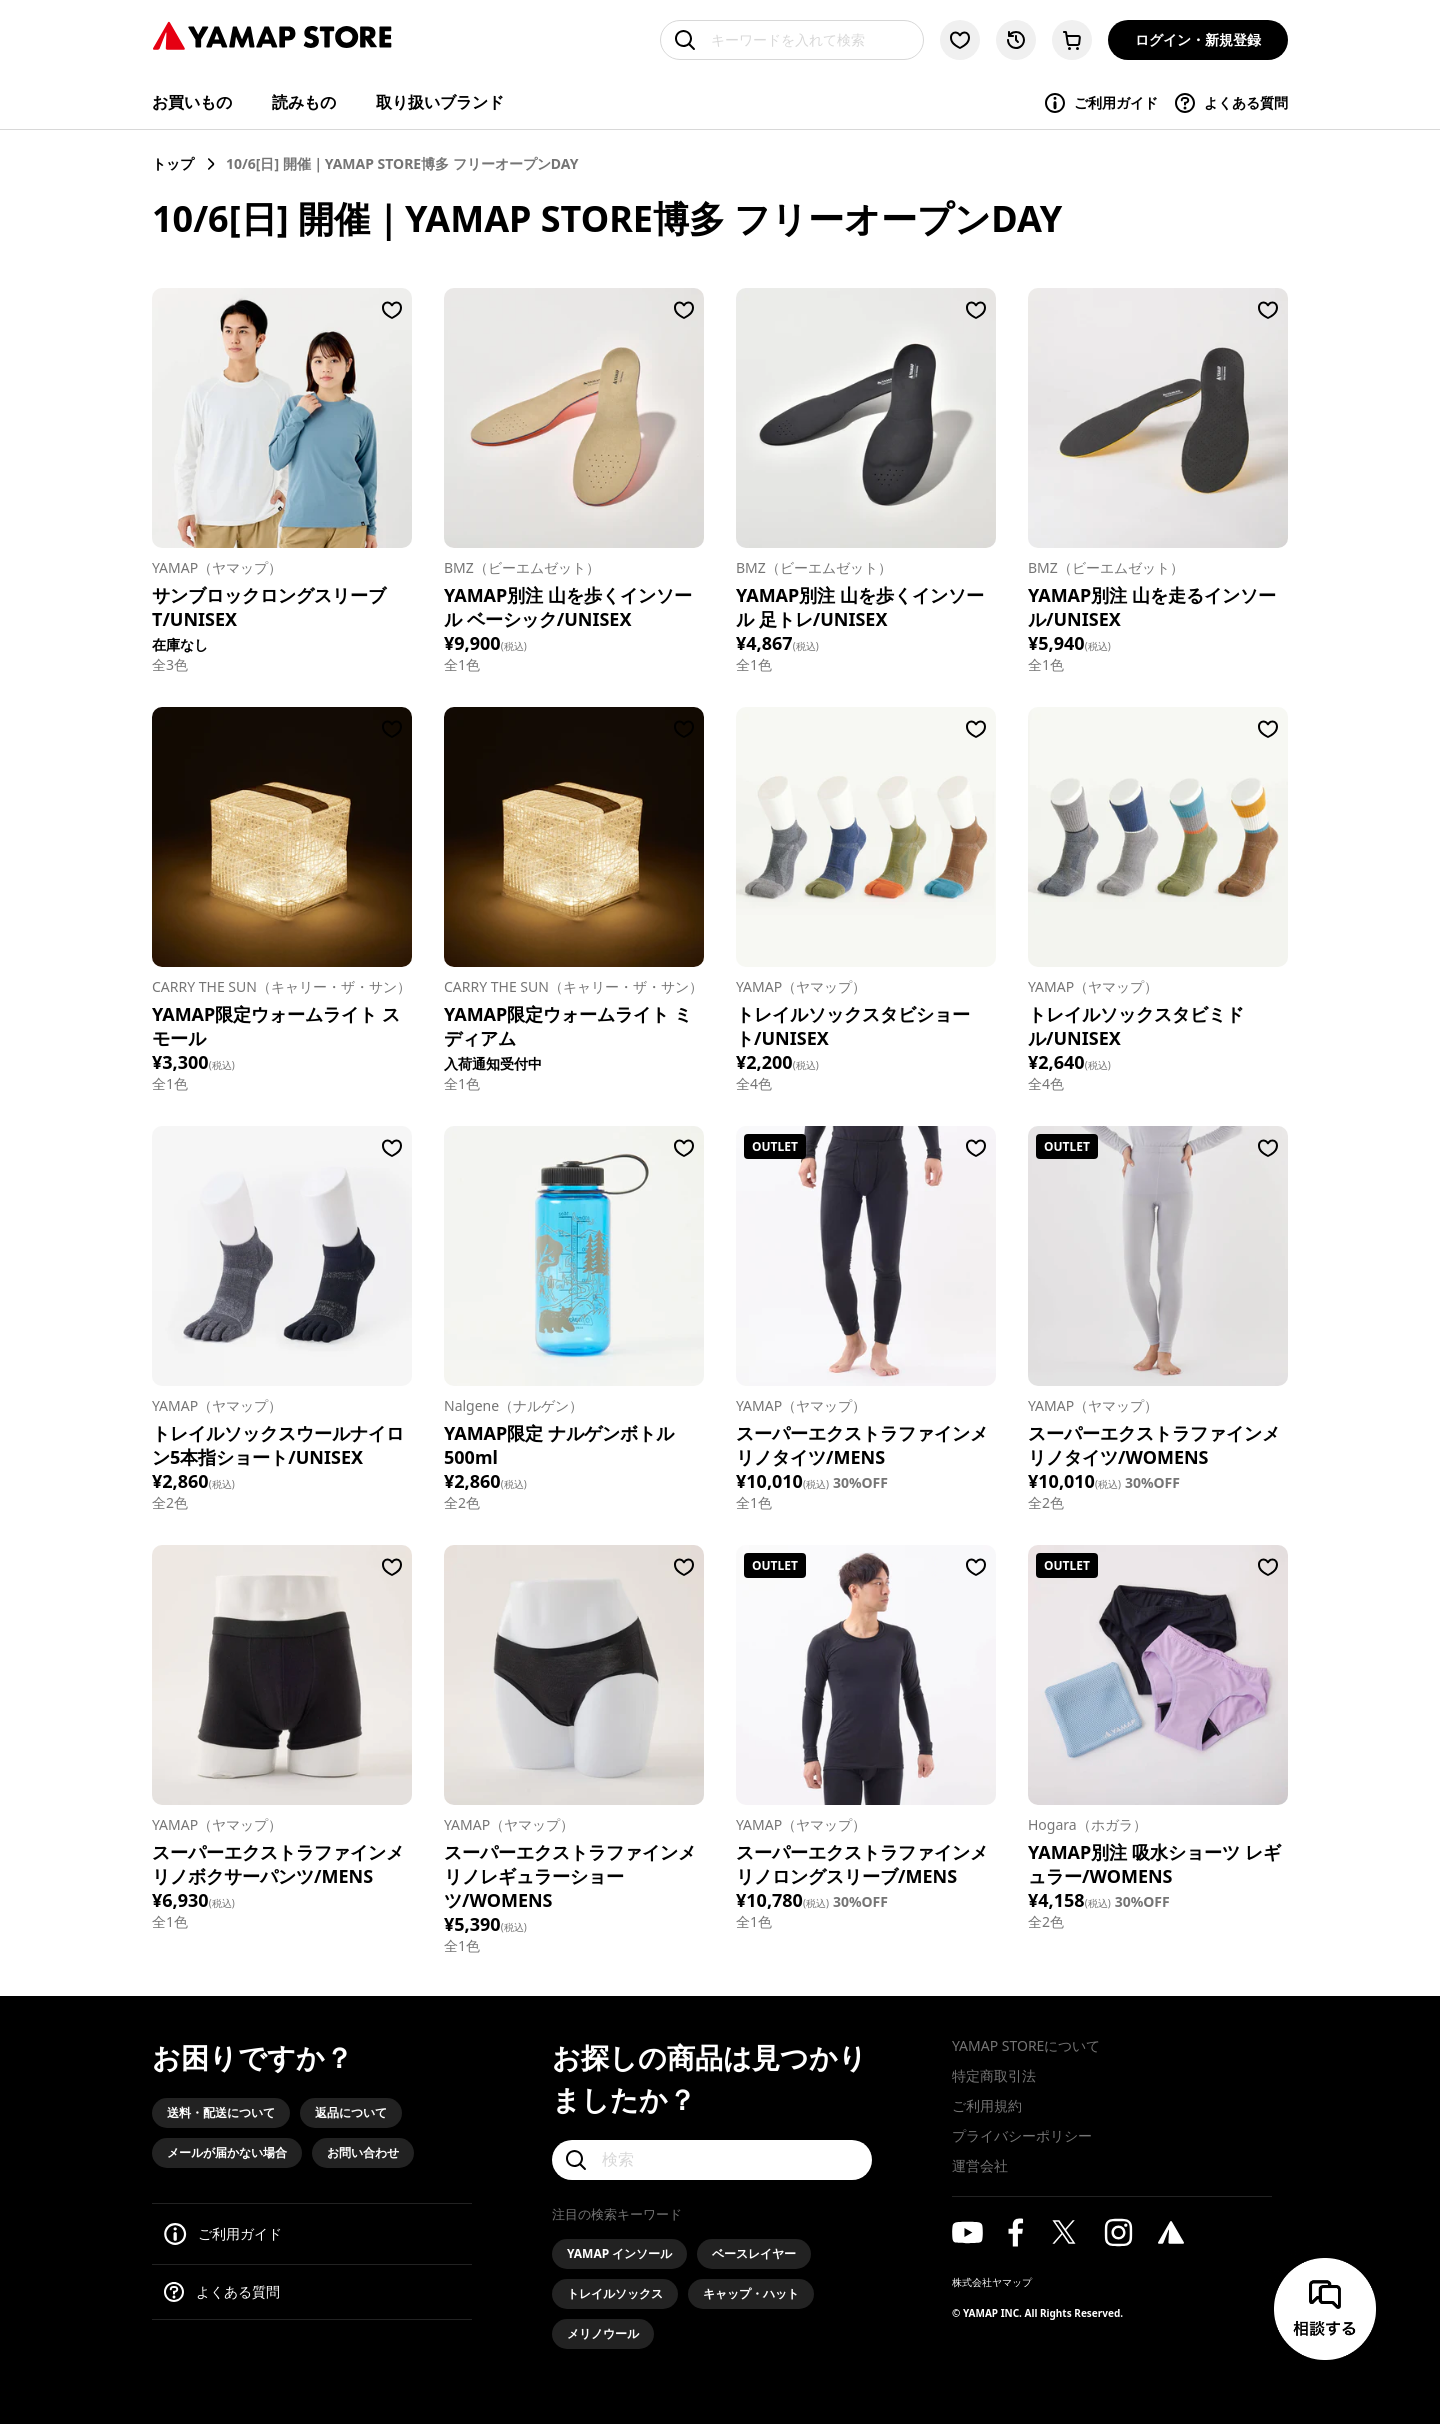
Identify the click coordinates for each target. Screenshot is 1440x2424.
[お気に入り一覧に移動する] (960, 40)
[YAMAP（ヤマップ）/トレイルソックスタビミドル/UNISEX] (1158, 837)
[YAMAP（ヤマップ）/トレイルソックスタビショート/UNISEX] (866, 837)
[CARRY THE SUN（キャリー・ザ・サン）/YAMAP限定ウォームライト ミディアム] (574, 837)
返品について (351, 2112)
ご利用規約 (987, 2105)
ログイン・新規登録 (1198, 39)
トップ (173, 163)
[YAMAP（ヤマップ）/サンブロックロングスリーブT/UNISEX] (282, 418)
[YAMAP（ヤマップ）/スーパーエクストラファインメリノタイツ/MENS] (866, 1256)
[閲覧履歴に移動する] (1016, 40)
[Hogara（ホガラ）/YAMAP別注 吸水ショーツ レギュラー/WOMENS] (1158, 1675)
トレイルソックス (615, 2293)
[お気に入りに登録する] (392, 310)
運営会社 (980, 2165)
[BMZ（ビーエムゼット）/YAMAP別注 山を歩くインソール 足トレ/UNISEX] (866, 418)
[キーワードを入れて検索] (792, 40)
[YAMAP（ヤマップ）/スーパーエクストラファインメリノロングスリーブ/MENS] (866, 1675)
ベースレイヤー (754, 2253)
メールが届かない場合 (227, 2152)
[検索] (712, 2160)
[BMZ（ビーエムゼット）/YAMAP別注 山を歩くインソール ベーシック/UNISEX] (574, 418)
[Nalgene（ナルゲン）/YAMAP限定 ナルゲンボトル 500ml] (574, 1256)
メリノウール (603, 2333)
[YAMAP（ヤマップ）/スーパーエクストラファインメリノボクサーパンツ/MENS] (282, 1675)
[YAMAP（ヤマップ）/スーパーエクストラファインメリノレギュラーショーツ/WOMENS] (574, 1675)
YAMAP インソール (619, 2253)
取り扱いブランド (440, 102)
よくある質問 (1230, 103)
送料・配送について (221, 2112)
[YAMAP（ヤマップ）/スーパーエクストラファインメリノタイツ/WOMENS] (1158, 1256)
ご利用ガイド (1100, 103)
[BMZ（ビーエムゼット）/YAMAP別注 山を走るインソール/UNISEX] (1158, 418)
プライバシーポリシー (1022, 2135)
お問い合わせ (363, 2152)
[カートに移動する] (1072, 40)
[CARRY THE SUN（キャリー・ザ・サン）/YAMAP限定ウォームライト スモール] (282, 837)
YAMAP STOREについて (1026, 2045)
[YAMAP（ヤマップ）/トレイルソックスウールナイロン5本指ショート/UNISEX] (282, 1256)
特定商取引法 (994, 2075)
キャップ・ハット (751, 2293)
